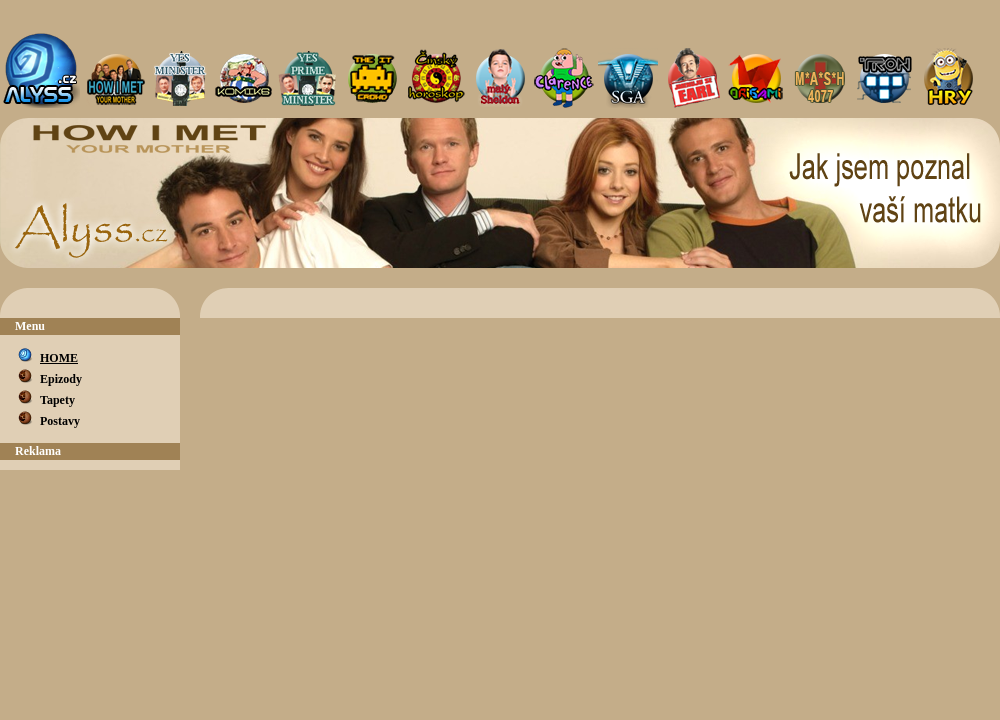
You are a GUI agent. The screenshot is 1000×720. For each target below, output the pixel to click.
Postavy (60, 421)
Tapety (57, 400)
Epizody (61, 379)
